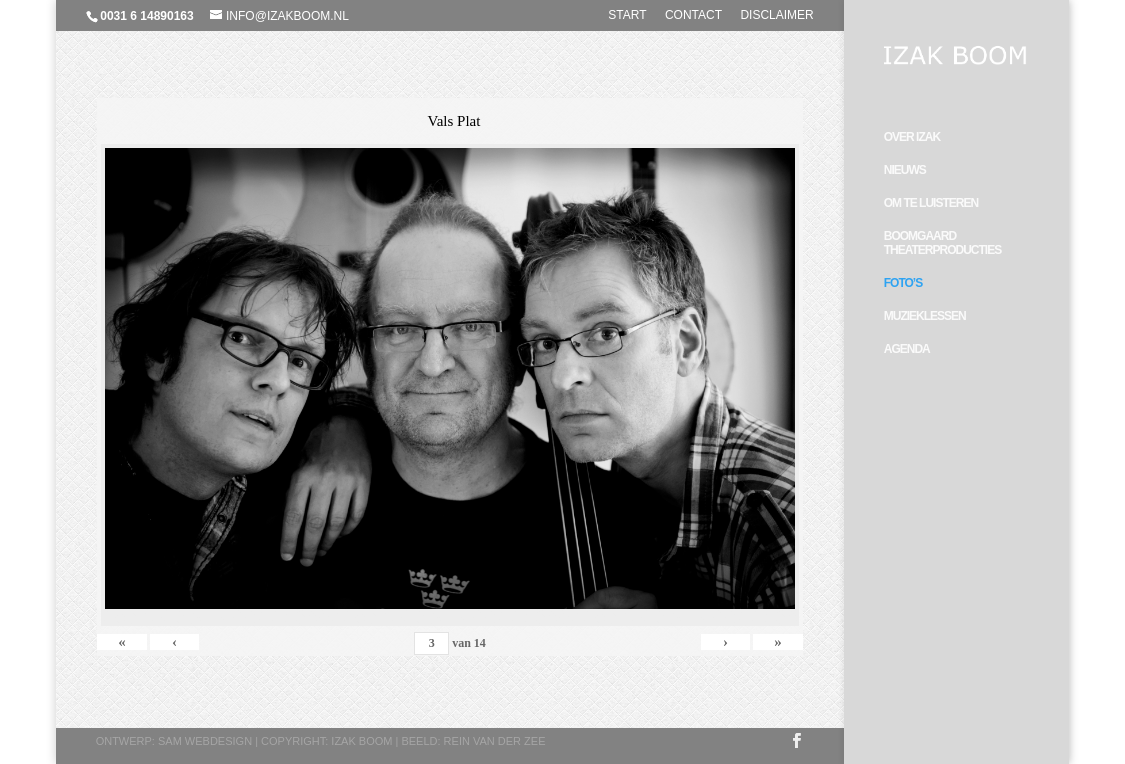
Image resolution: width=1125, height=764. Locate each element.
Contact (693, 15)
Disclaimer (776, 15)
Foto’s (903, 283)
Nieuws (905, 170)
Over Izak (912, 137)
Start (627, 15)
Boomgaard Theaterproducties (942, 243)
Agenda (907, 349)
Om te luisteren (931, 203)
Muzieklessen (925, 316)
